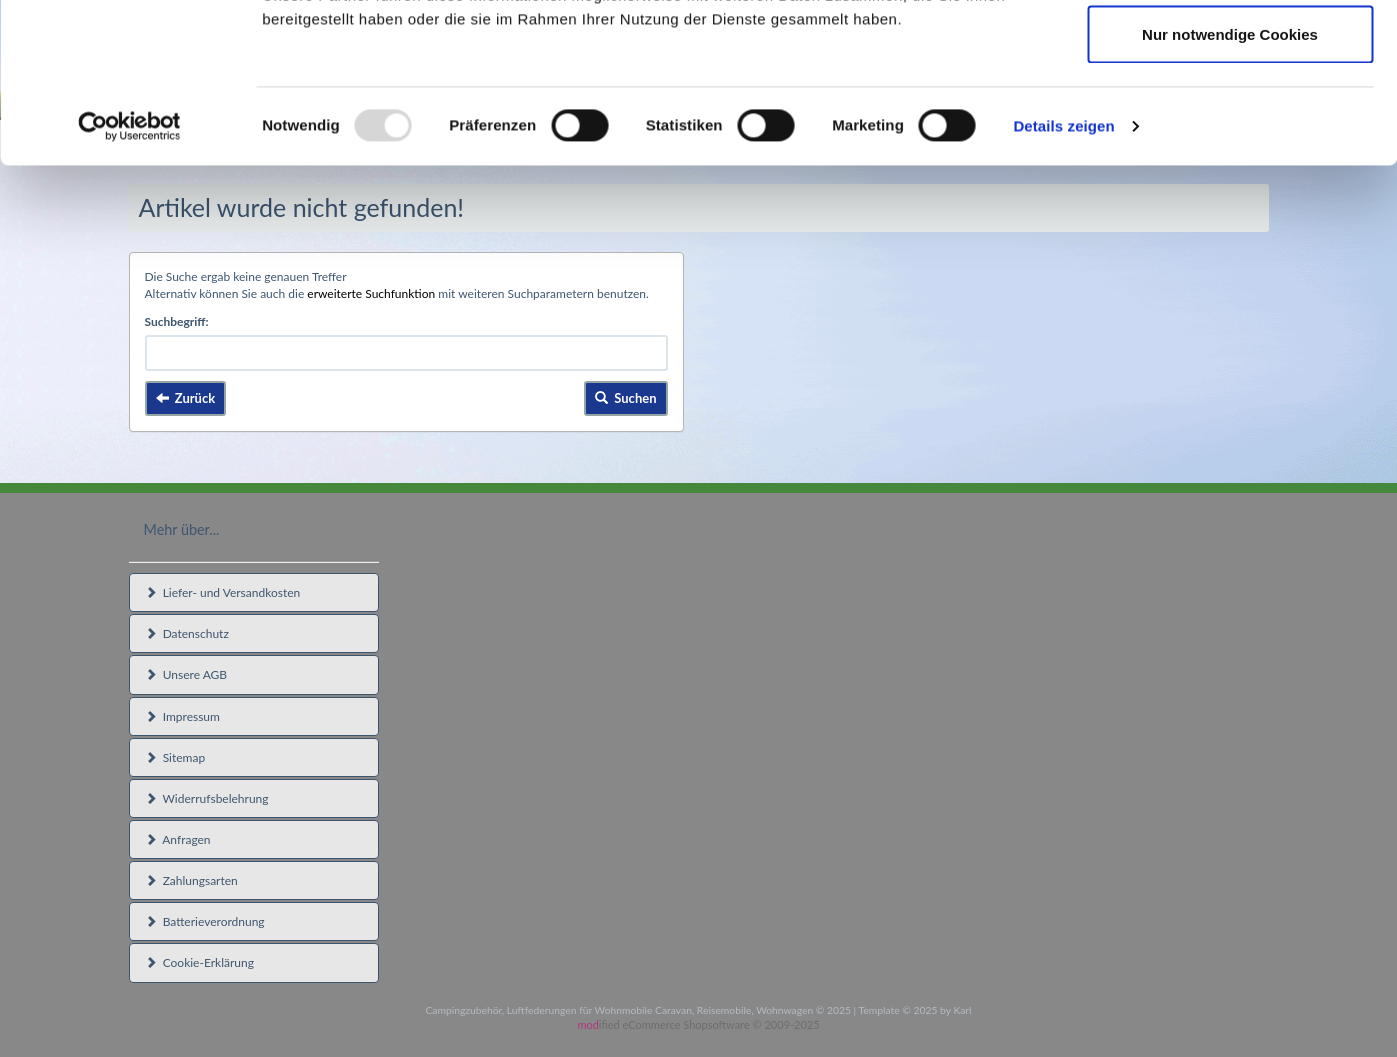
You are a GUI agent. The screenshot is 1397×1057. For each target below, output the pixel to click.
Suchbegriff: (177, 321)
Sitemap (175, 757)
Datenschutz (187, 633)
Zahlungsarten (191, 880)
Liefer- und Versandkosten (223, 592)
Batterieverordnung (205, 921)
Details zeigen (1063, 275)
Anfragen (178, 839)
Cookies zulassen (1230, 52)
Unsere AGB (186, 674)
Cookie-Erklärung (199, 962)
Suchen (626, 398)
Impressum (182, 716)
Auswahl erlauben (1230, 118)
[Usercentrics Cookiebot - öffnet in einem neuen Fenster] (129, 276)
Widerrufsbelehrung (207, 798)
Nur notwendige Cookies (1230, 183)
